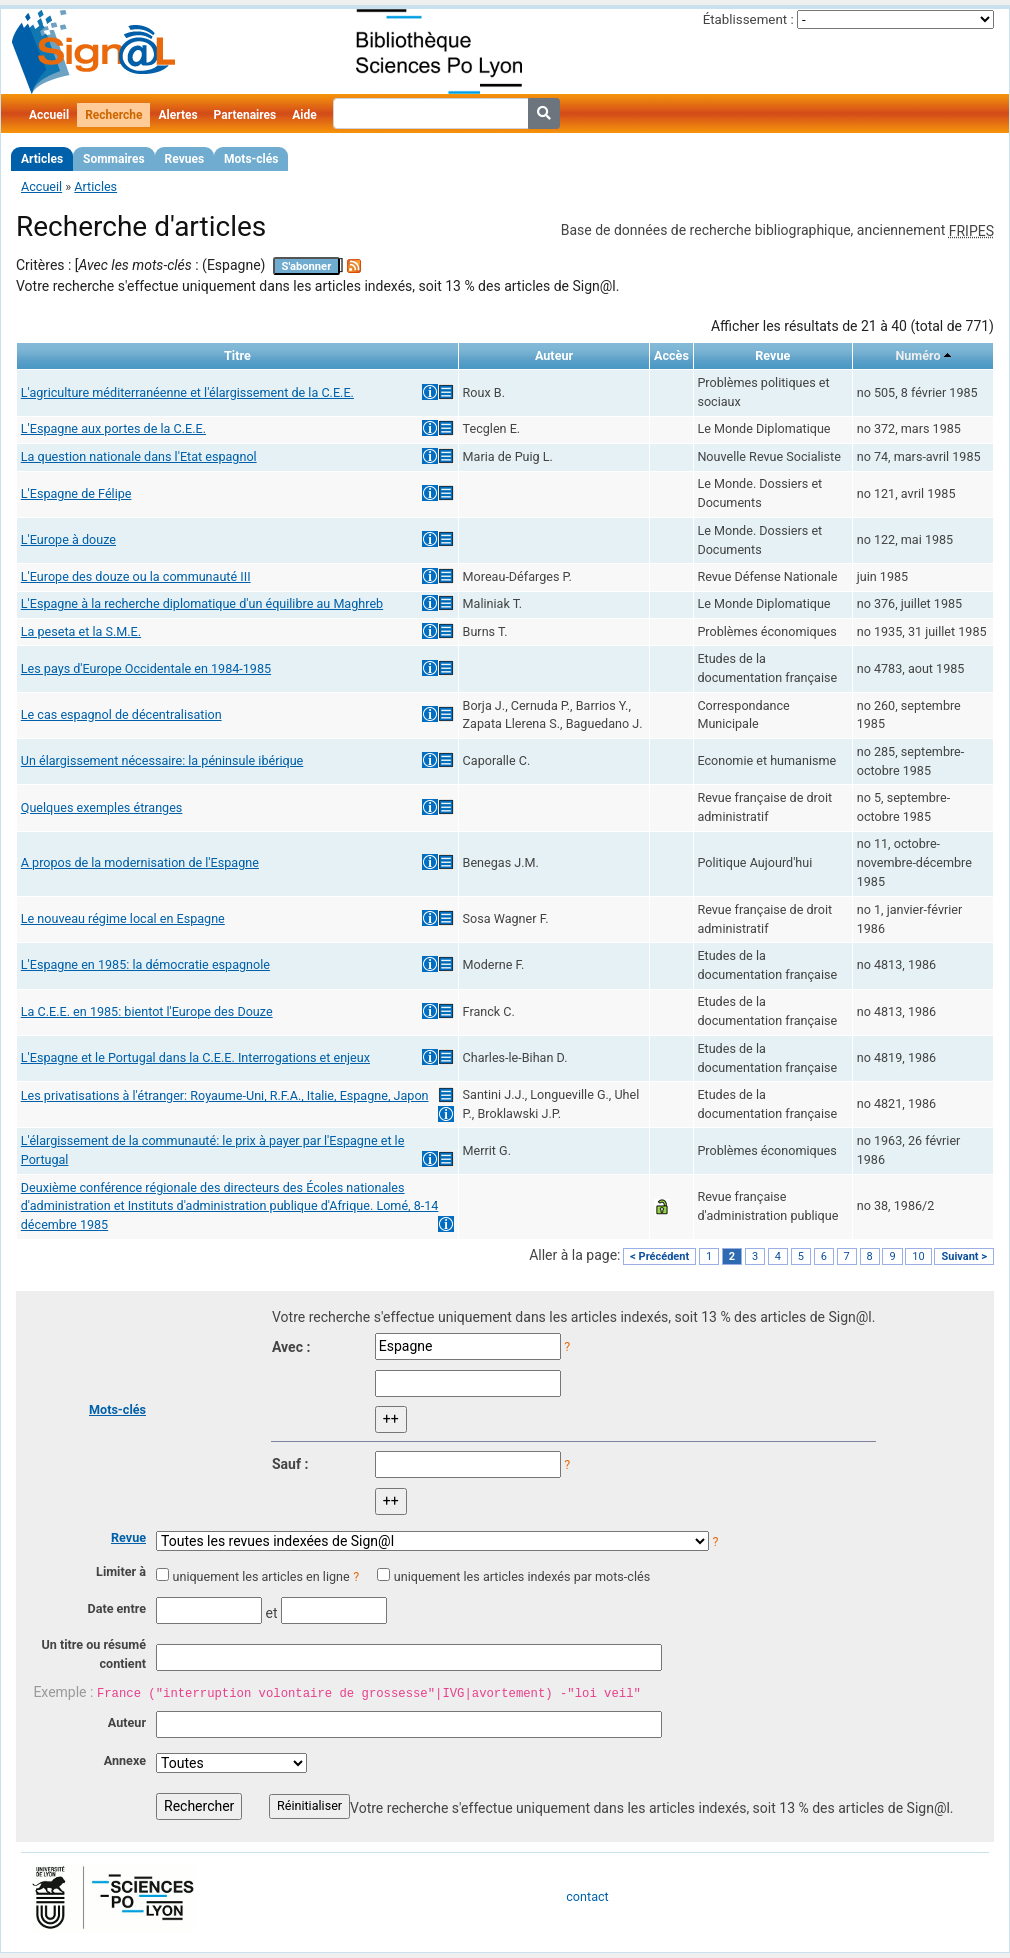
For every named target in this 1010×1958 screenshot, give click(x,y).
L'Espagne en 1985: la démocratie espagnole (145, 964)
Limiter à (121, 1571)
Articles (42, 159)
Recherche (113, 115)
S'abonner (307, 266)
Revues (185, 159)
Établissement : (748, 19)
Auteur (127, 1722)
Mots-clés (251, 159)
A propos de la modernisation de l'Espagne (140, 862)
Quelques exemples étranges (102, 807)
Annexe (125, 1760)
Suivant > (964, 1256)
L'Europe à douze (68, 539)
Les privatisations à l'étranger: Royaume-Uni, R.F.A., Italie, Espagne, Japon (225, 1095)
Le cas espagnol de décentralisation (121, 714)
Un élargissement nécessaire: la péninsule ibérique (162, 760)
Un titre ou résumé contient (93, 1654)
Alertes (177, 115)
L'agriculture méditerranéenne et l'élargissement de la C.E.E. (187, 392)
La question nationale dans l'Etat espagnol (139, 456)
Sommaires (113, 159)
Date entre (116, 1608)
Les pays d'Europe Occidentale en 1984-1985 (146, 668)
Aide (304, 115)
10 (918, 1256)
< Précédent (659, 1256)
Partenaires (245, 115)
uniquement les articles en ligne (260, 1576)
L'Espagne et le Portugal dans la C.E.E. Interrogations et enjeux (195, 1057)
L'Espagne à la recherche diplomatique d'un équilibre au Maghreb (202, 603)
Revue (128, 1537)
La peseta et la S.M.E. (81, 631)
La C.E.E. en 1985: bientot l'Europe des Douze (147, 1011)
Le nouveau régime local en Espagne (123, 918)
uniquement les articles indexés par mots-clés (522, 1576)
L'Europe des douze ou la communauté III (136, 576)
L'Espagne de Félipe (76, 493)
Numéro (917, 355)
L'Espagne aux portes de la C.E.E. (113, 428)
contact (587, 1896)
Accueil (49, 115)
